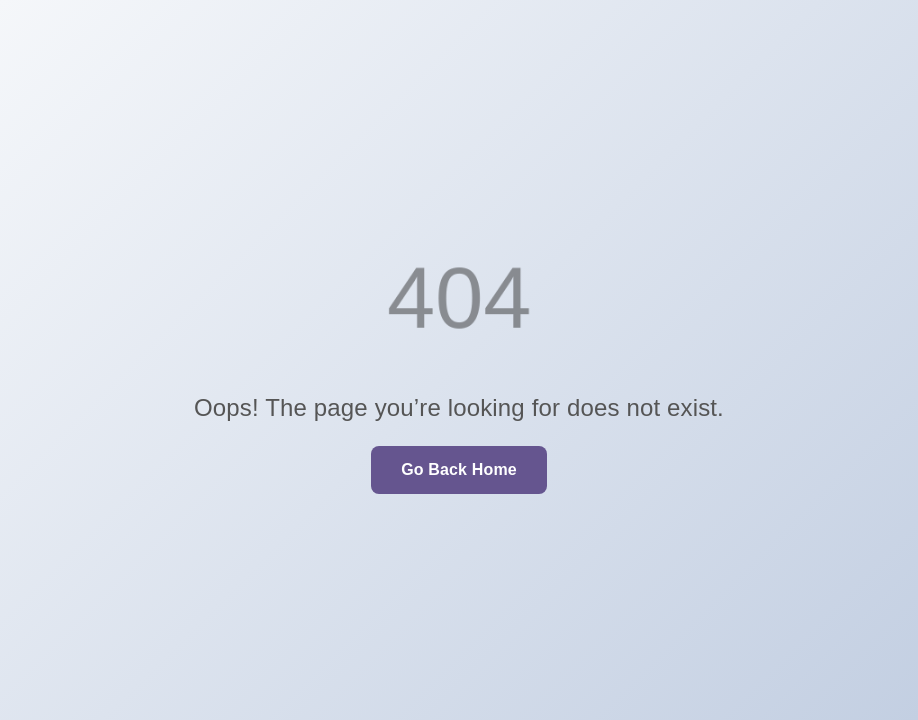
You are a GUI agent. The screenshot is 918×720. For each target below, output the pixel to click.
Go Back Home (459, 469)
